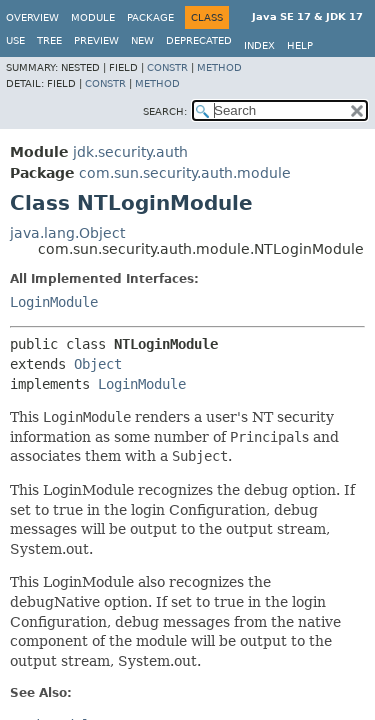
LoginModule (54, 302)
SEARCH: (165, 111)
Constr (167, 67)
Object (98, 364)
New (142, 40)
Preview (96, 40)
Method (219, 67)
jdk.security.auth (130, 152)
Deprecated (199, 40)
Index (259, 45)
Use (15, 40)
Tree (49, 40)
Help (300, 45)
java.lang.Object (67, 233)
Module (93, 17)
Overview (32, 17)
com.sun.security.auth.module (185, 173)
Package (150, 17)
